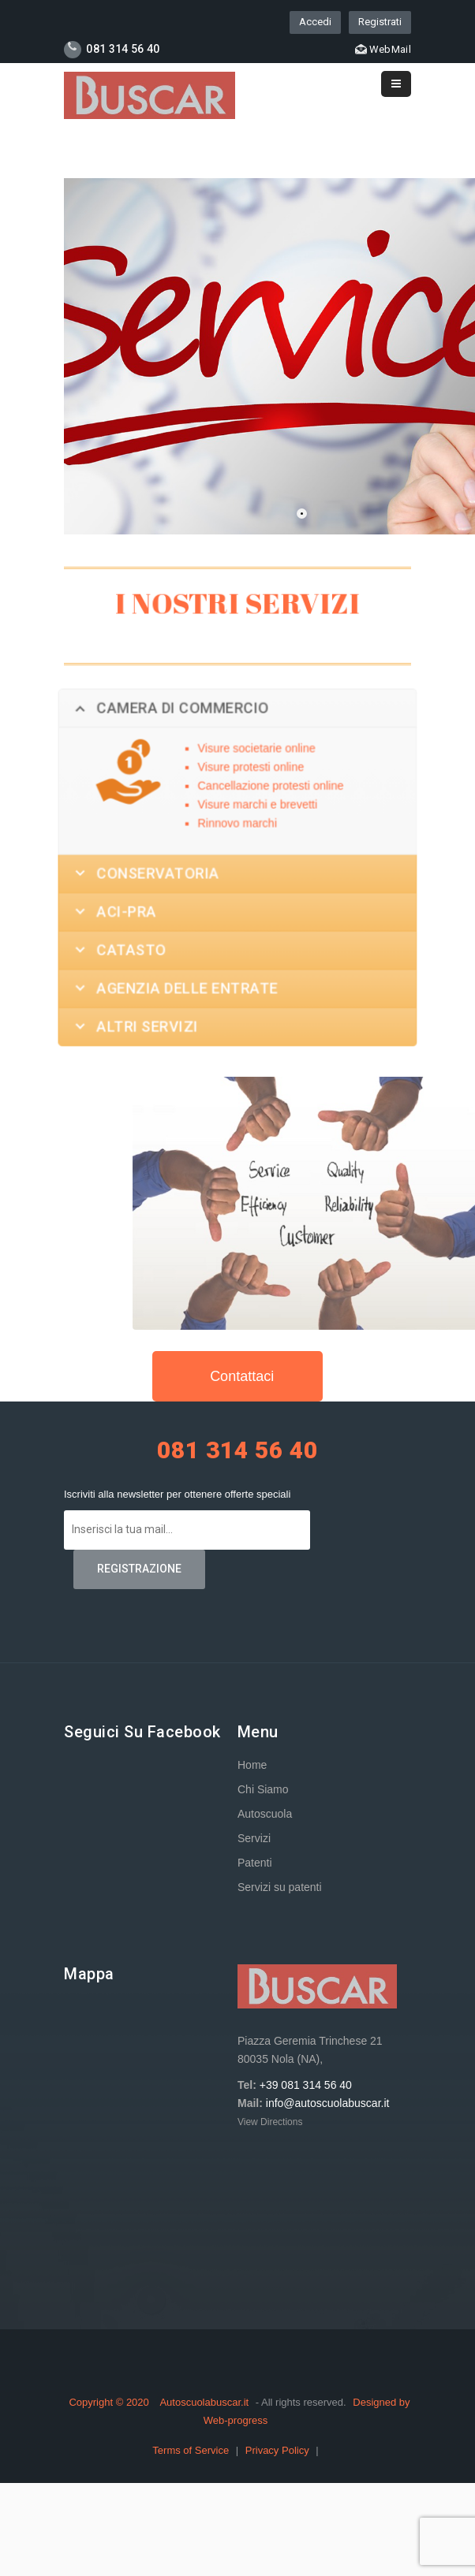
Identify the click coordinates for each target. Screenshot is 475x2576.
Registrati (380, 22)
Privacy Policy (278, 2450)
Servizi (254, 1838)
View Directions (270, 2121)
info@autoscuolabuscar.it (328, 2103)
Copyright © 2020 (110, 2402)
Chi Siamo (263, 1789)
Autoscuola (265, 1813)
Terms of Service (191, 2450)
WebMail (383, 49)
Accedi (315, 22)
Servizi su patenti (280, 1887)
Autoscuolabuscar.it (204, 2402)
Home (252, 1765)
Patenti (255, 1862)
